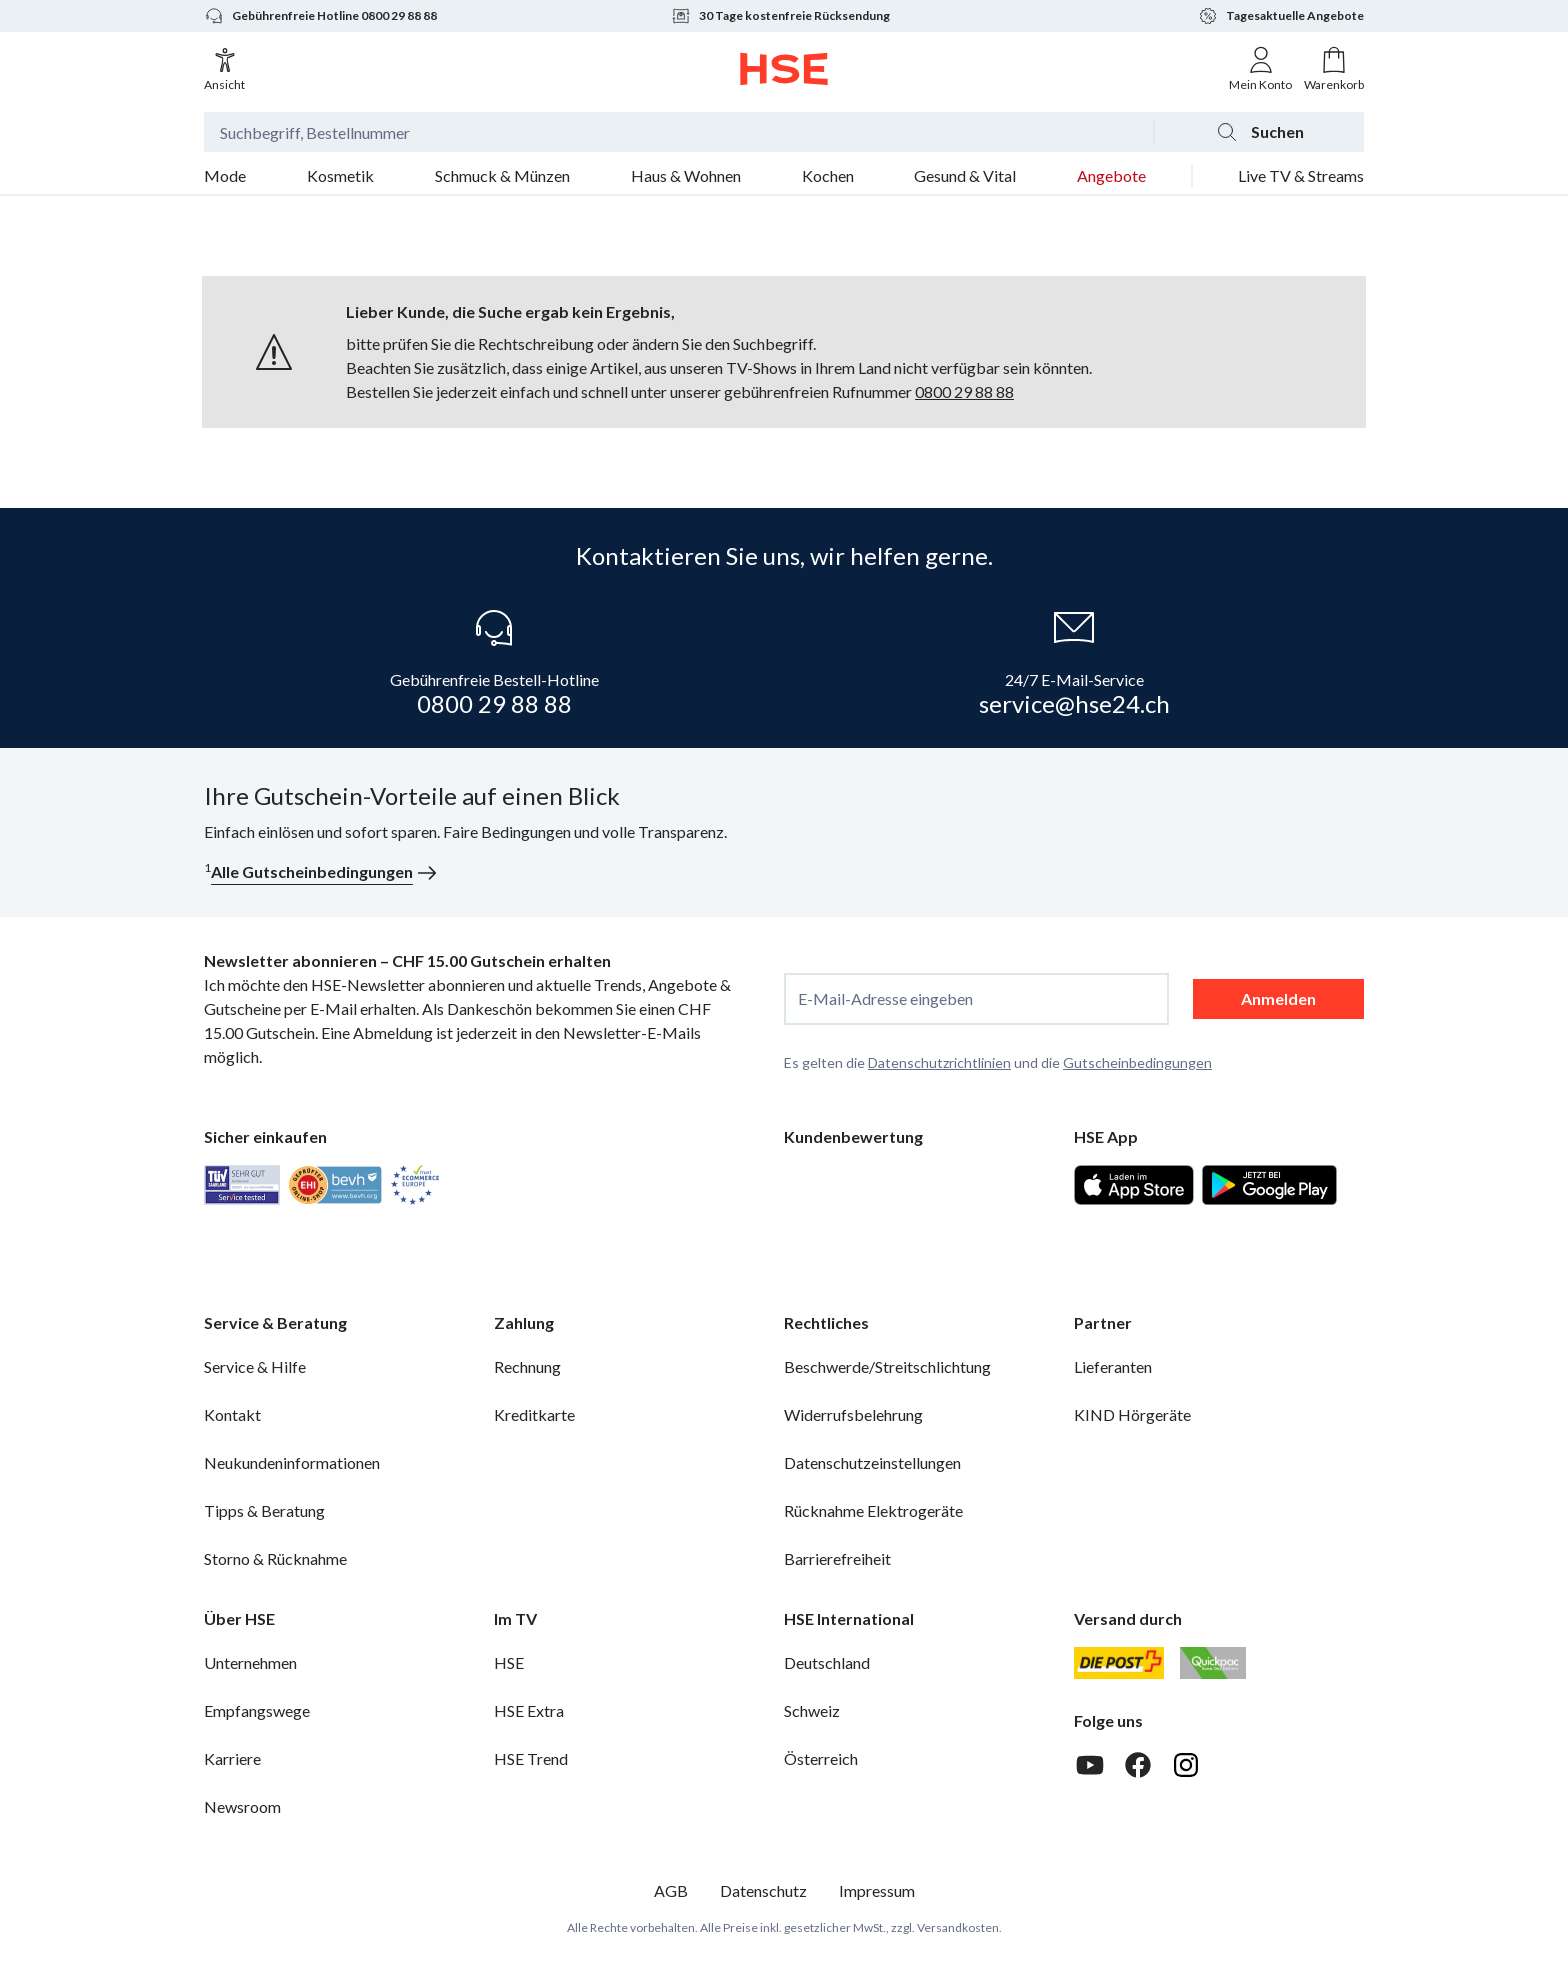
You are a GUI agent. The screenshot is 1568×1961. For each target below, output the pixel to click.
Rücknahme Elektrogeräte (873, 1510)
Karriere (232, 1758)
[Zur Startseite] (784, 69)
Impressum (877, 1890)
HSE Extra (529, 1710)
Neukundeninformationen (292, 1462)
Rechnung (527, 1366)
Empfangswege (257, 1710)
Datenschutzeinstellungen (872, 1462)
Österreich (821, 1758)
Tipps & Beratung (264, 1510)
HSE (509, 1662)
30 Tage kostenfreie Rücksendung (780, 16)
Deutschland (827, 1662)
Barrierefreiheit (837, 1558)
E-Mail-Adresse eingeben (885, 999)
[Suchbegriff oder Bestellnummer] (678, 132)
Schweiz (812, 1710)
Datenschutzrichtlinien (939, 1062)
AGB (671, 1890)
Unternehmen (250, 1662)
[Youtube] (1090, 1765)
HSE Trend (531, 1758)
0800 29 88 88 (964, 391)
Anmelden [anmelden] (1278, 998)
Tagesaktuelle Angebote (1281, 16)
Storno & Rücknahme (275, 1558)
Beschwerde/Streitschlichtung (887, 1366)
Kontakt (232, 1414)
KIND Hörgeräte (1132, 1414)
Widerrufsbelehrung (853, 1414)
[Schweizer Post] (1119, 1663)
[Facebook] (1138, 1765)
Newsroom (242, 1806)
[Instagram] (1186, 1765)
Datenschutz (763, 1890)
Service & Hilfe (255, 1366)
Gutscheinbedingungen (1137, 1062)
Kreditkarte (534, 1414)
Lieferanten (1113, 1366)
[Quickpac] (1213, 1663)
